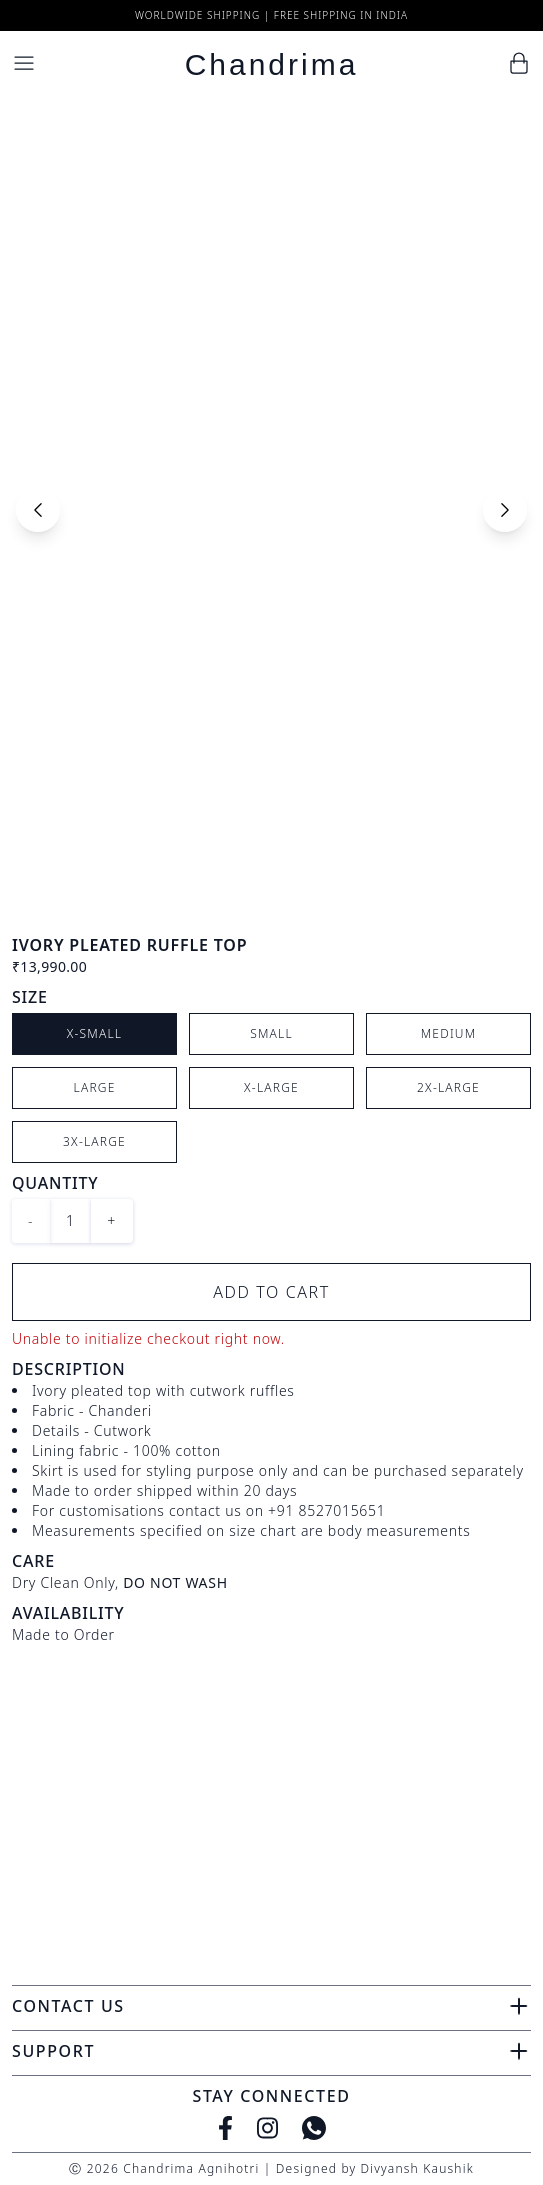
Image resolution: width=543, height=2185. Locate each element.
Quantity (55, 1183)
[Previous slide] (38, 510)
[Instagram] (267, 2128)
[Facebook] (225, 2128)
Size (30, 997)
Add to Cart (271, 1292)
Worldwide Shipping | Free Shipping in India (271, 15)
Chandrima (272, 64)
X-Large (271, 1087)
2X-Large (448, 1087)
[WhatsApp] (314, 2128)
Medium (449, 1033)
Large (95, 1087)
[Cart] (519, 63)
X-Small (95, 1033)
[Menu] (24, 63)
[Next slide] (505, 510)
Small (271, 1033)
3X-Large (94, 1141)
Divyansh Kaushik (416, 2168)
